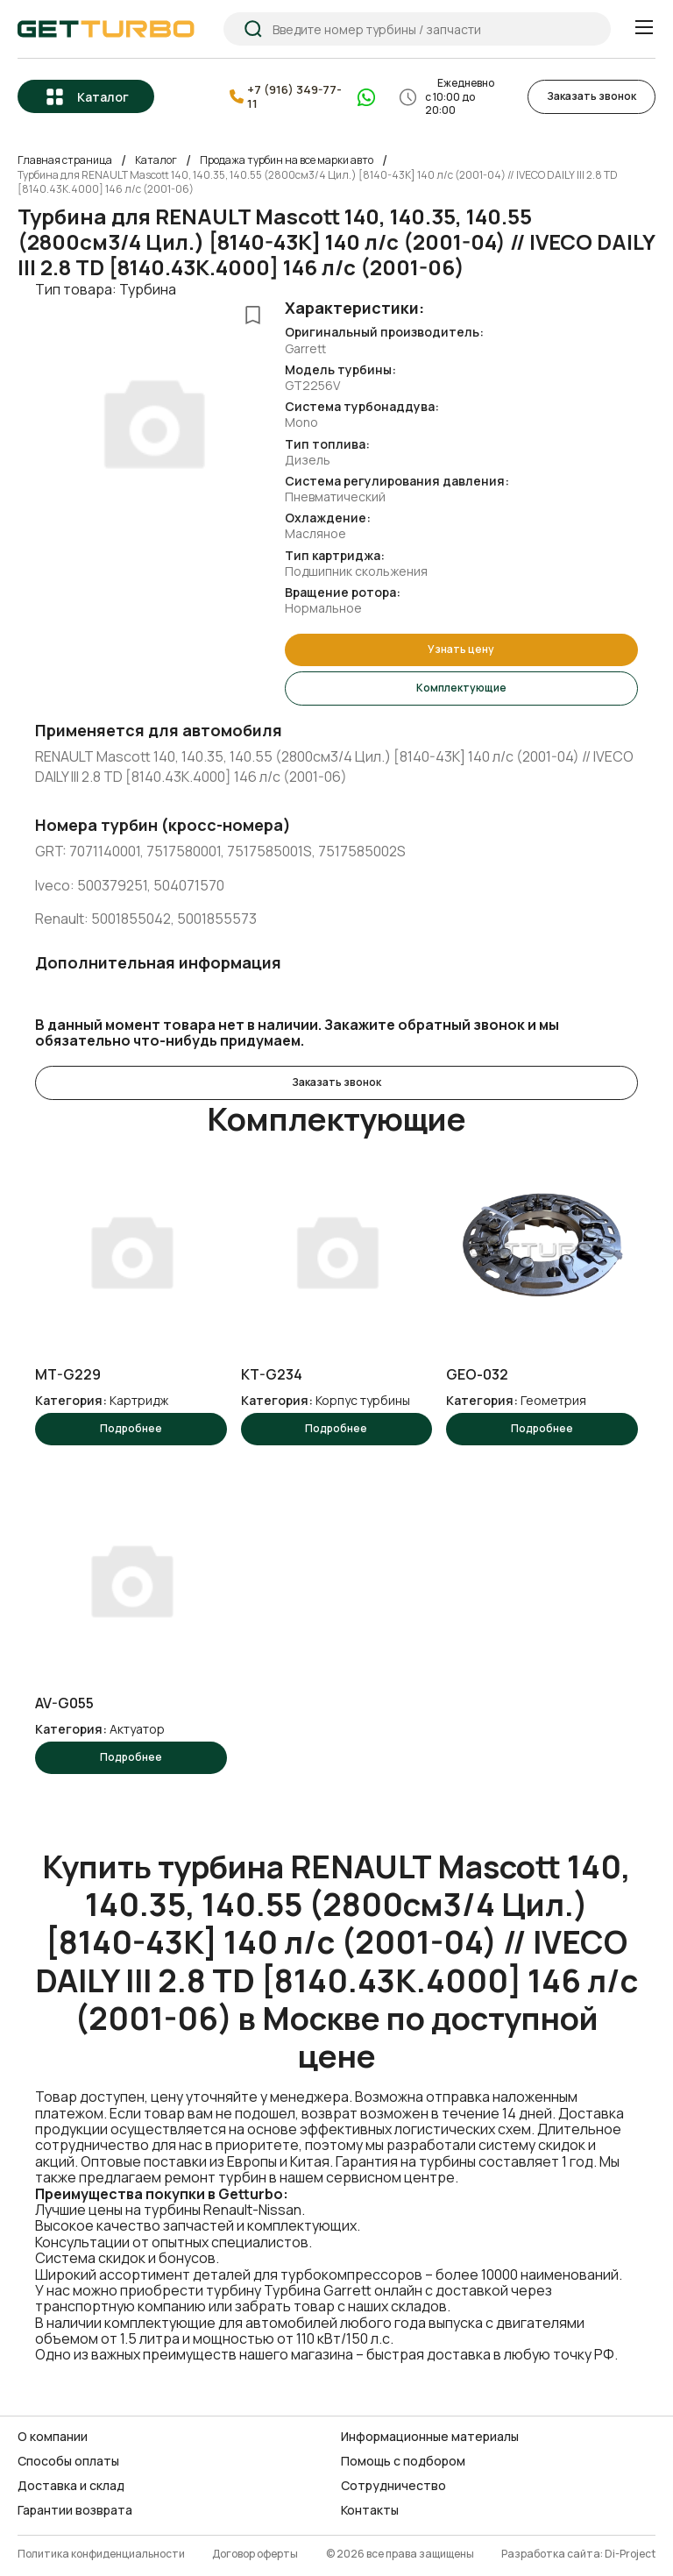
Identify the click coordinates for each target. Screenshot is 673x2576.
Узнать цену (461, 649)
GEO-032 (477, 1375)
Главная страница (65, 160)
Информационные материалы (430, 2437)
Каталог (103, 97)
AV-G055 (64, 1703)
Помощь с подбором (403, 2461)
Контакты (370, 2510)
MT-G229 (68, 1375)
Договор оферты (255, 2554)
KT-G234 (271, 1375)
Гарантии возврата (75, 2510)
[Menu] (643, 27)
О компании (53, 2437)
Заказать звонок (591, 96)
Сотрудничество (393, 2486)
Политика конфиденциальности (101, 2554)
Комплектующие (461, 687)
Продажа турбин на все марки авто (286, 160)
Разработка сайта (550, 2554)
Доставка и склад (71, 2486)
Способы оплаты (68, 2461)
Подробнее (131, 1428)
